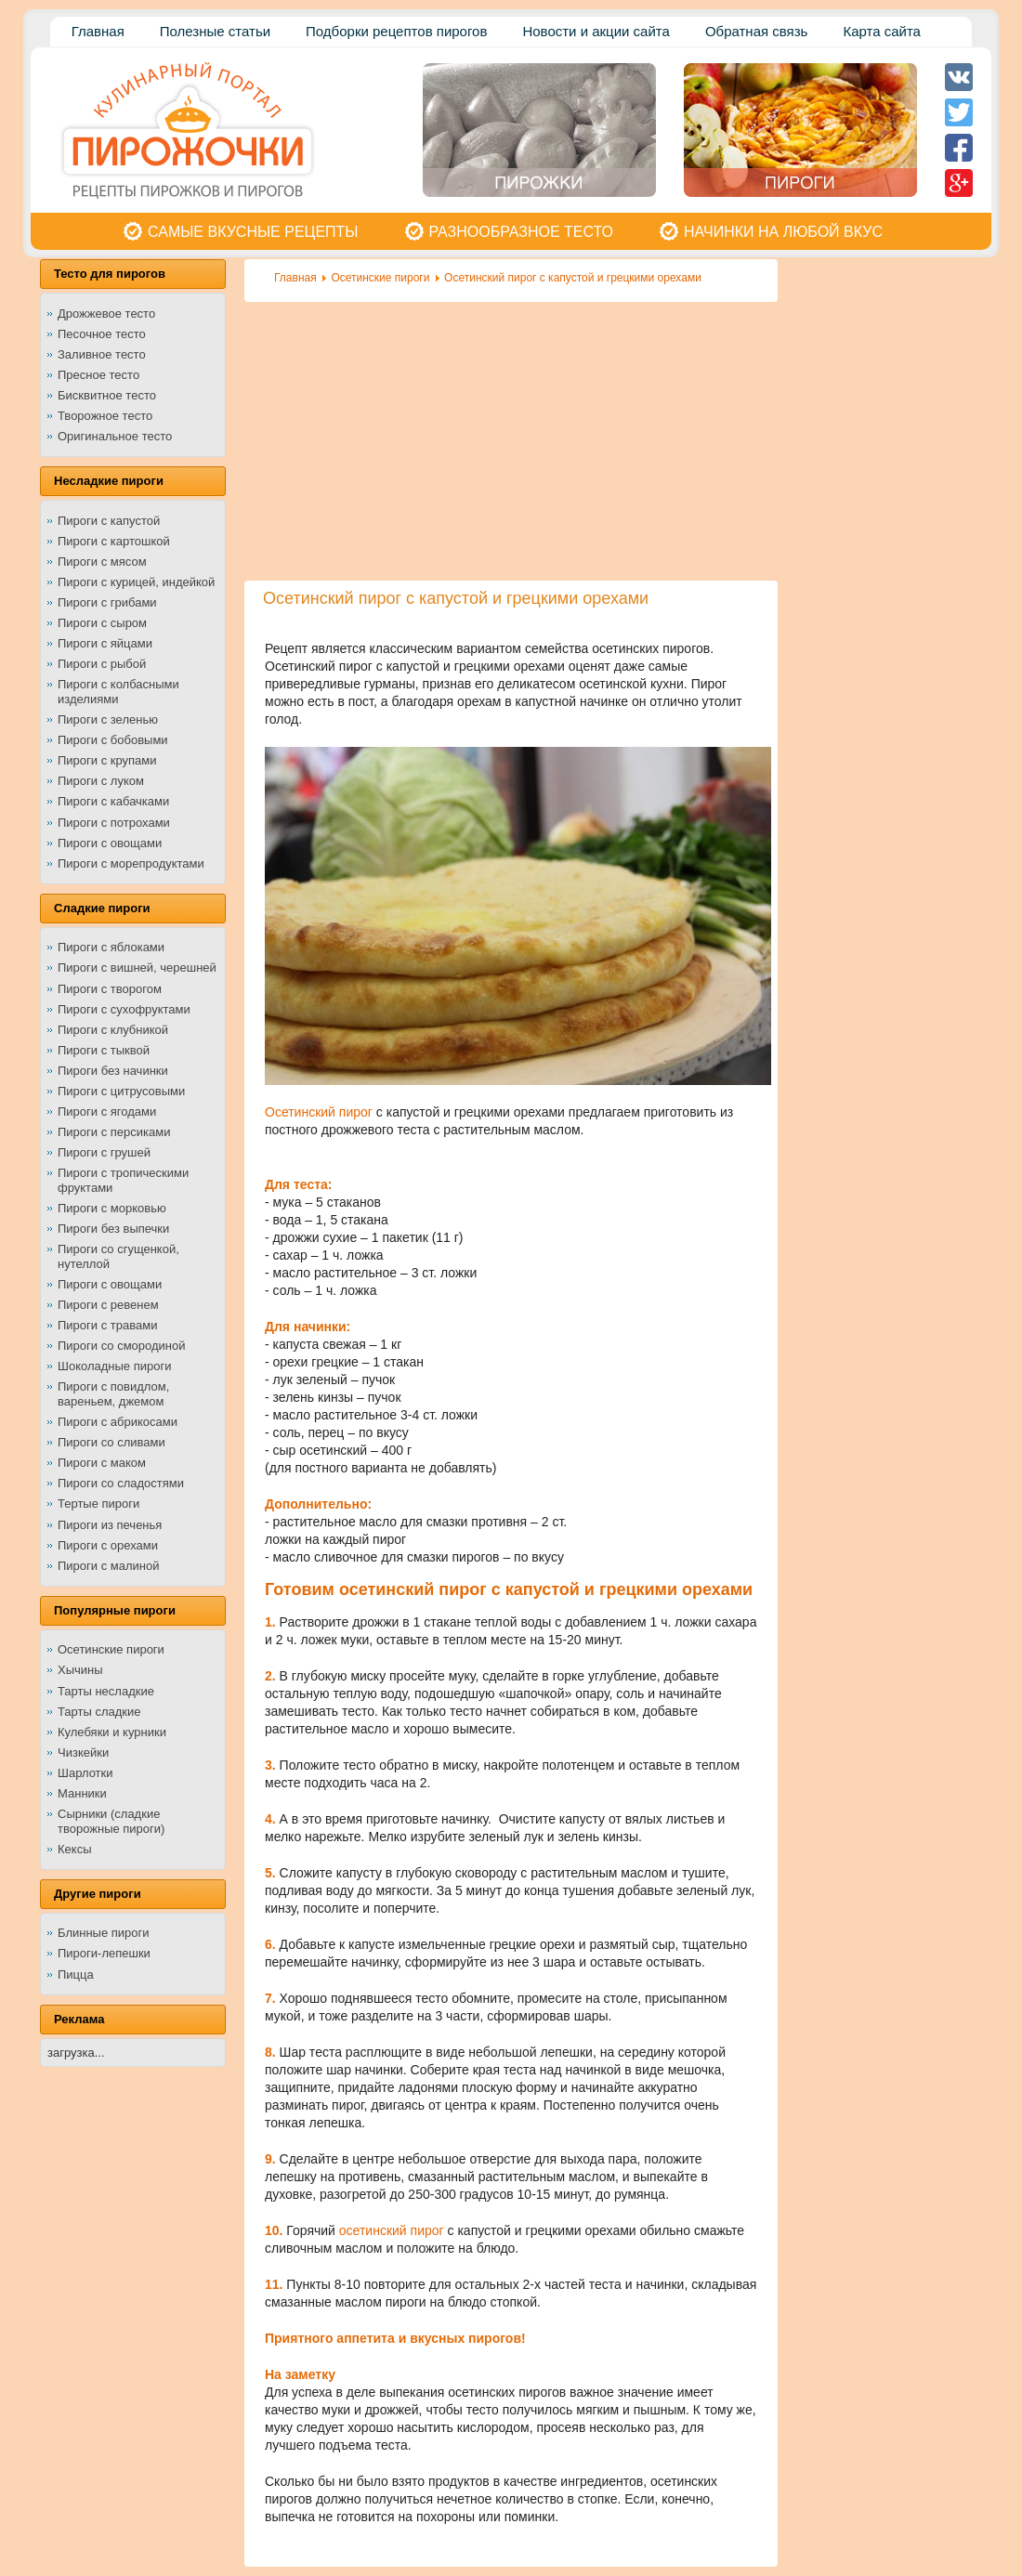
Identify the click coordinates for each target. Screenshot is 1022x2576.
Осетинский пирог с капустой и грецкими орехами (572, 277)
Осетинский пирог (319, 1112)
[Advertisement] (511, 441)
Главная (295, 277)
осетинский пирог (391, 2230)
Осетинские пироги (380, 277)
